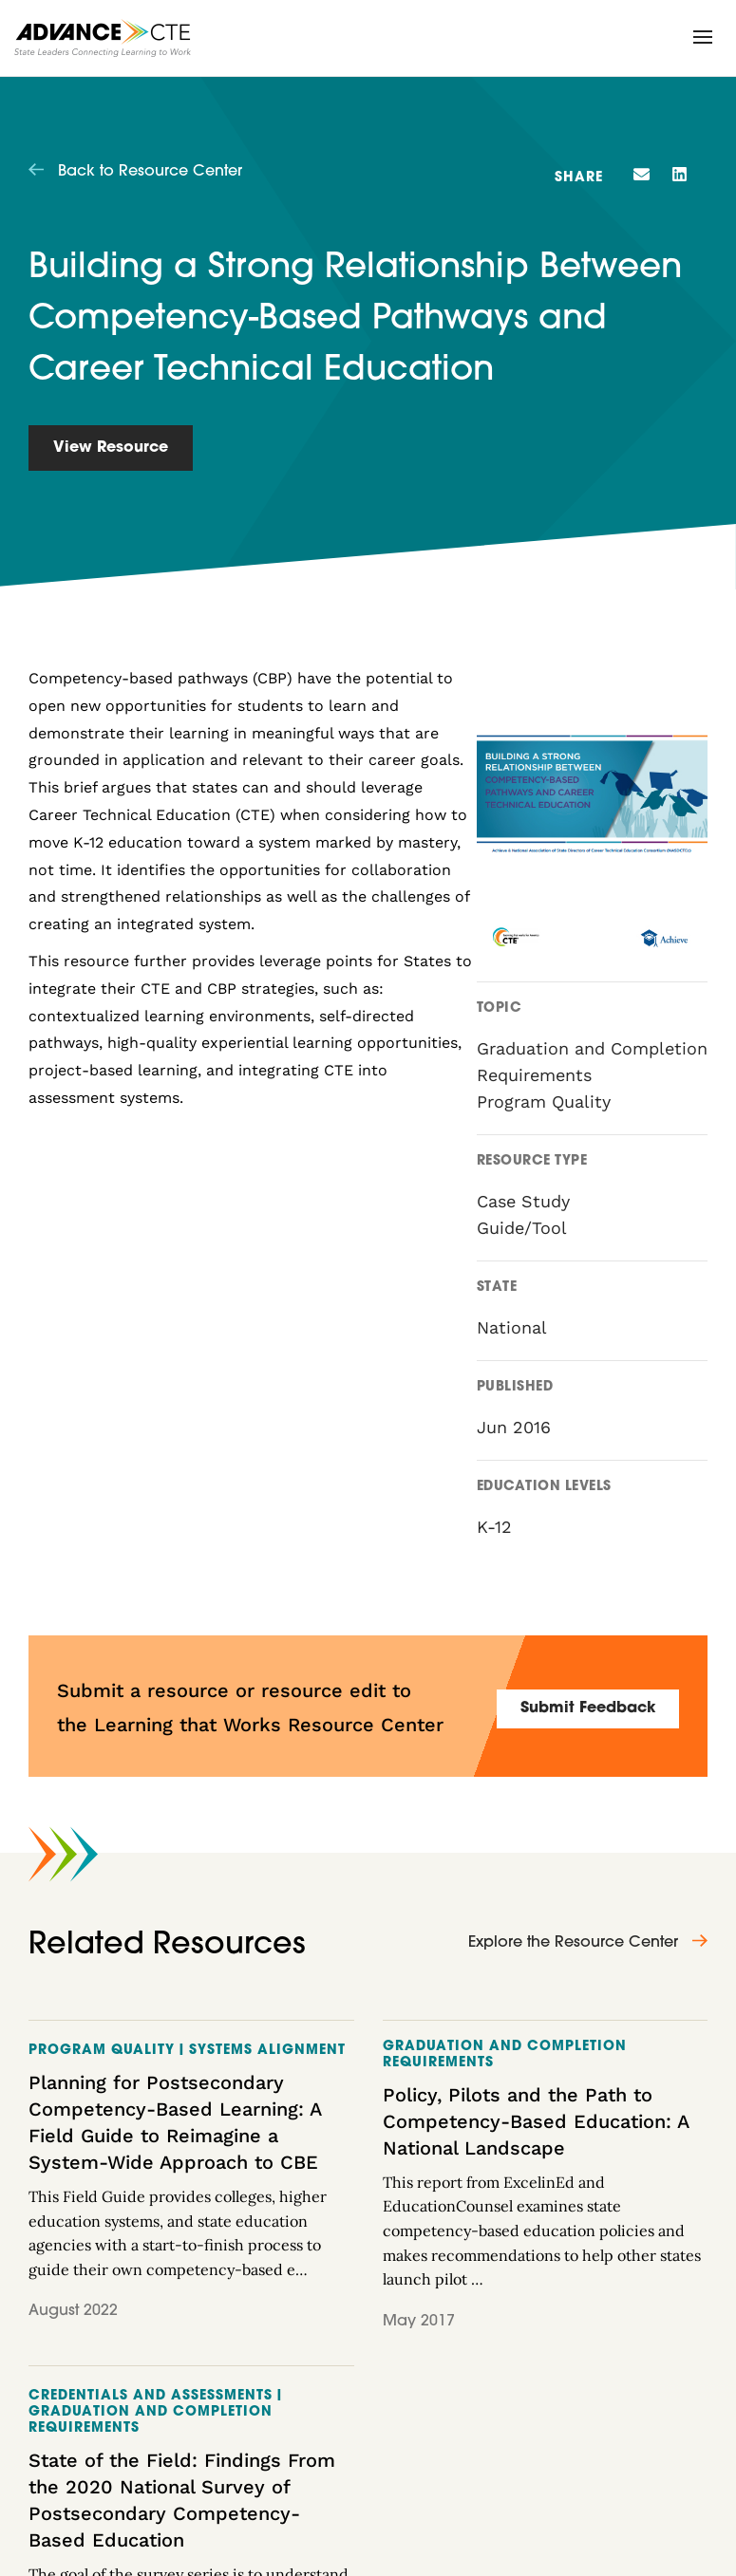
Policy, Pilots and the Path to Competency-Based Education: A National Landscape (536, 2121)
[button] (702, 37)
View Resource (110, 448)
